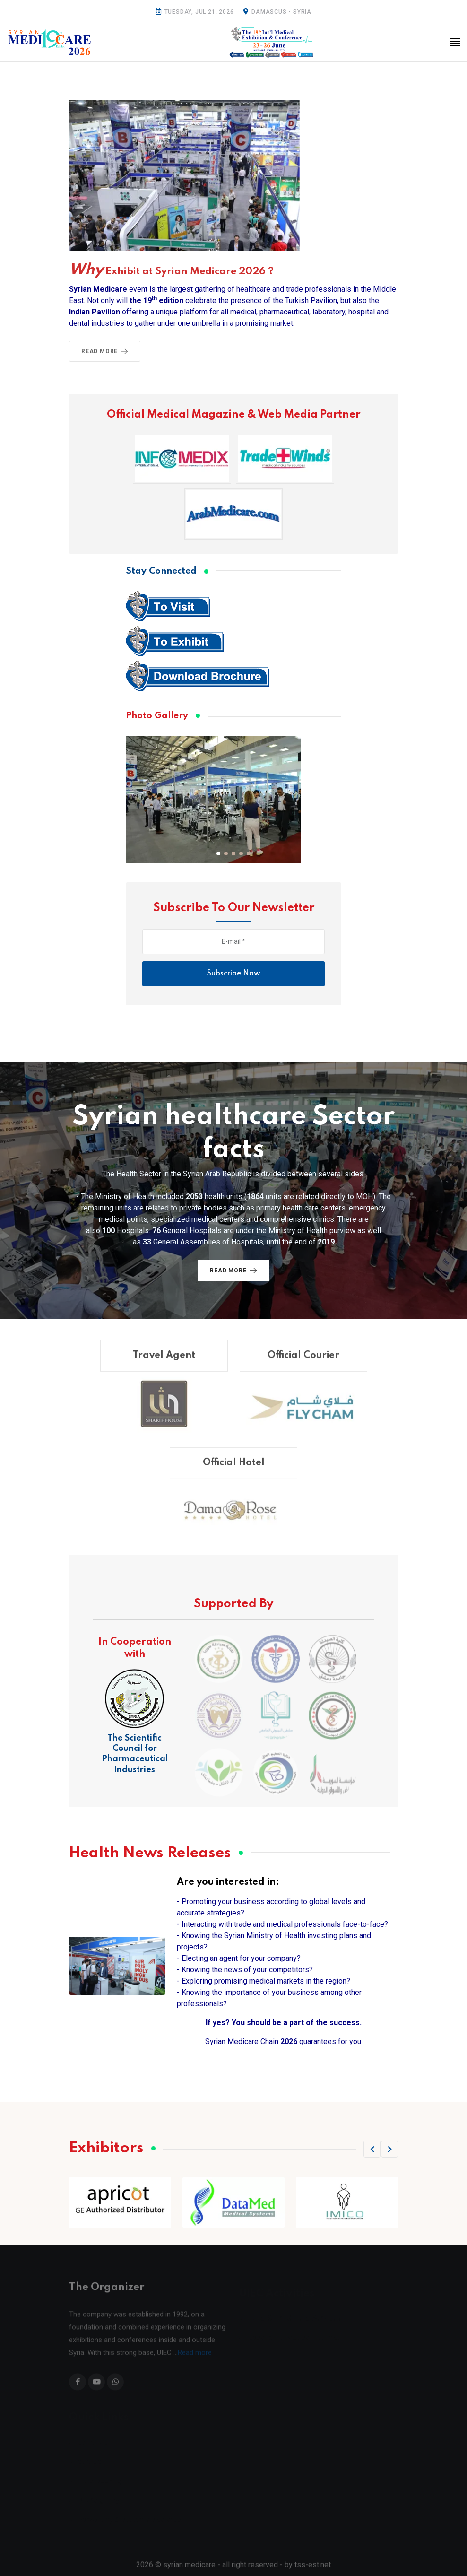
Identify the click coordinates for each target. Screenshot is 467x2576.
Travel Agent (164, 1364)
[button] (218, 853)
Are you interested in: (228, 1882)
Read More (106, 351)
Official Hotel (234, 1472)
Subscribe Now (233, 973)
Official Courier (303, 1364)
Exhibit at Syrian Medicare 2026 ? (171, 271)
